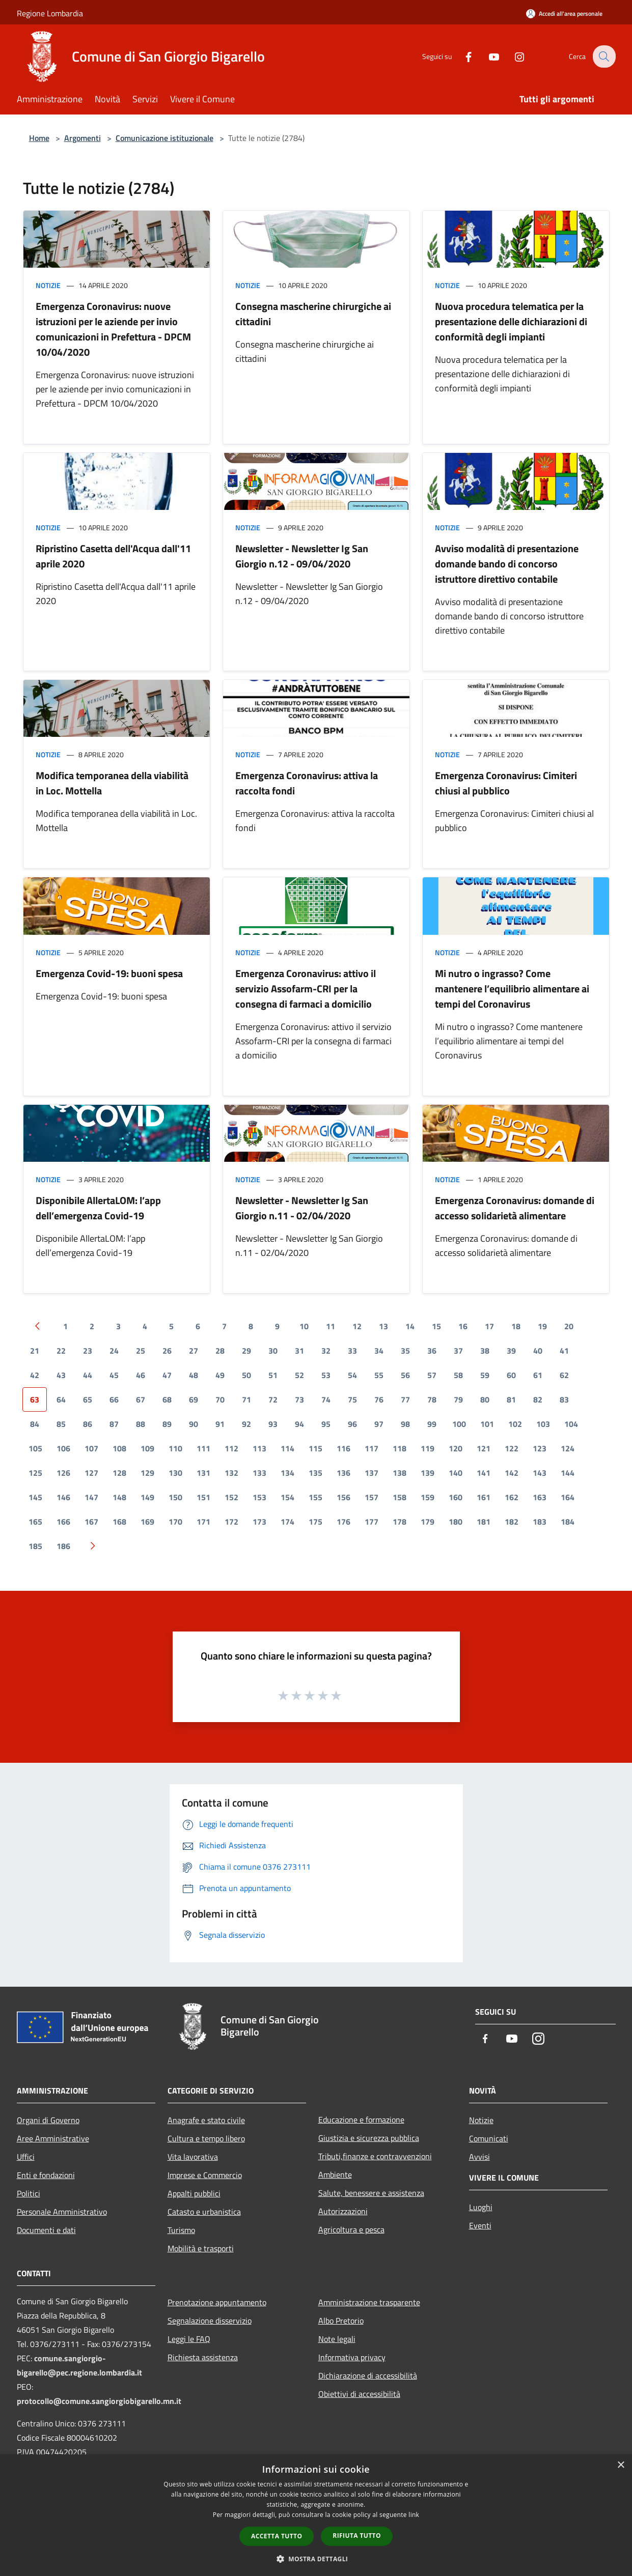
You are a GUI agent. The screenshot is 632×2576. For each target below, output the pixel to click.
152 (231, 1497)
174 (287, 1521)
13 (383, 1326)
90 (193, 1424)
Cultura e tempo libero (206, 2138)
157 (371, 1497)
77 (405, 1399)
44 (87, 1375)
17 (489, 1326)
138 (399, 1473)
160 (455, 1497)
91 (220, 1424)
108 (119, 1448)
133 (259, 1473)
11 (330, 1326)
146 (63, 1497)
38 (484, 1350)
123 (539, 1448)
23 (87, 1350)
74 (326, 1399)
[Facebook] (462, 56)
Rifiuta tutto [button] (357, 2535)
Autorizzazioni (343, 2211)
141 (483, 1473)
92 (246, 1424)
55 (378, 1375)
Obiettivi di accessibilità (359, 2394)
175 (315, 1521)
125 (35, 1473)
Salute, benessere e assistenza (371, 2193)
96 (352, 1424)
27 (193, 1350)
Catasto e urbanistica (204, 2212)
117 (371, 1448)
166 (63, 1521)
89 (167, 1424)
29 (246, 1350)
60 (511, 1375)
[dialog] (316, 2515)
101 (487, 1424)
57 (431, 1375)
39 (511, 1350)
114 (287, 1448)
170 (175, 1521)
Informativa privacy (352, 2357)
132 (231, 1473)
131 (203, 1473)
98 (405, 1424)
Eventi (480, 2225)
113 (259, 1448)
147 (91, 1497)
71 (246, 1399)
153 (259, 1497)
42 (34, 1375)
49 (220, 1375)
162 (511, 1497)
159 (427, 1497)
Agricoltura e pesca (351, 2229)
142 (511, 1473)
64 (61, 1399)
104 (571, 1424)
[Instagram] (513, 56)
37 (458, 1350)
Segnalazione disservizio (210, 2320)
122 (511, 1448)
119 (427, 1448)
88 (140, 1424)
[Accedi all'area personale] (564, 13)
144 (567, 1473)
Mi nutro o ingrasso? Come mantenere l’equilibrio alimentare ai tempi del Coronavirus (512, 988)
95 (326, 1424)
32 (326, 1350)
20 (568, 1326)
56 (405, 1375)
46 (140, 1375)
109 (147, 1448)
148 (119, 1497)
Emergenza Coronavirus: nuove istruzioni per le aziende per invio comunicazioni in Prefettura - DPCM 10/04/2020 (113, 329)
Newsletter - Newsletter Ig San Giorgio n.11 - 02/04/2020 (301, 1207)
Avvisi (479, 2157)
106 (63, 1448)
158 (399, 1497)
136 (343, 1473)
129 (147, 1473)
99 (431, 1424)
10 (304, 1326)
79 (458, 1399)
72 (273, 1399)
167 (91, 1521)
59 (484, 1375)
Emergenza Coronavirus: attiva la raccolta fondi (306, 782)
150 (175, 1497)
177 (371, 1521)
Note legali (336, 2339)
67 (140, 1399)
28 (220, 1350)
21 (34, 1350)
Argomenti (82, 138)
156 (343, 1497)
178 (399, 1521)
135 (315, 1473)
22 (61, 1350)
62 (564, 1375)
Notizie (48, 285)
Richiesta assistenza (203, 2357)
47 (167, 1375)
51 (273, 1375)
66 (114, 1399)
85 (61, 1424)
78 (431, 1399)
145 (35, 1497)
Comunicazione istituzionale (164, 138)
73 (299, 1399)
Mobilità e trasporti (201, 2248)
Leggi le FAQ (189, 2339)
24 (114, 1350)
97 (378, 1424)
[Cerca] (603, 56)
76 (378, 1399)
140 (455, 1473)
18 (515, 1326)
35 (405, 1350)
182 (511, 1521)
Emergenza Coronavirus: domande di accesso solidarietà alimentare (514, 1207)
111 (203, 1448)
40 (537, 1350)
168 (119, 1521)
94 (299, 1424)
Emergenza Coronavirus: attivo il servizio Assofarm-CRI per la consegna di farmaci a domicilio (305, 988)
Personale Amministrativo (62, 2212)
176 (343, 1521)
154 (287, 1497)
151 (203, 1497)
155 (315, 1497)
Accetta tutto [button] (276, 2536)
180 (455, 1521)
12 (357, 1326)
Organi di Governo (48, 2120)
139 (427, 1473)
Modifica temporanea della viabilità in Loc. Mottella (112, 782)
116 (343, 1448)
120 (455, 1448)
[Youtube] (487, 56)
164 (567, 1497)
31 (299, 1350)
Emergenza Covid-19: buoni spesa (109, 973)
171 (203, 1521)
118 (399, 1448)
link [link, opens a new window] (413, 2514)
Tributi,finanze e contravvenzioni (375, 2156)
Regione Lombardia (50, 13)
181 (483, 1521)
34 (378, 1350)
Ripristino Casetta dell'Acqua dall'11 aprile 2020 (113, 555)
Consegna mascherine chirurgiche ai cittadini (313, 313)
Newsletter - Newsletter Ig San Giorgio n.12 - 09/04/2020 (301, 555)
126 (63, 1473)
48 (193, 1375)
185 (35, 1546)
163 (539, 1497)
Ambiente (335, 2174)
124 (567, 1448)
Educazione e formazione (361, 2119)
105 (35, 1448)
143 (539, 1473)
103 (543, 1424)
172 (231, 1521)
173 (259, 1521)
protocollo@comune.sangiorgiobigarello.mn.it (99, 2401)
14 (410, 1326)
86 (87, 1424)
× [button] (620, 2465)
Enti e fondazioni (46, 2175)
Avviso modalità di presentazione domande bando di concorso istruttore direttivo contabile (507, 563)
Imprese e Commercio (205, 2175)
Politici (28, 2193)
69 (193, 1399)
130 (175, 1473)
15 (436, 1326)
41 (564, 1350)
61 (537, 1375)
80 (484, 1399)
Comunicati (488, 2138)
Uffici (26, 2157)
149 (147, 1497)
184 (567, 1521)
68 (167, 1399)
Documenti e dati (46, 2230)
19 (542, 1326)
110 (175, 1448)
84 (34, 1424)
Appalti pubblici (194, 2193)
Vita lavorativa (193, 2157)
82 (537, 1399)
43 (61, 1375)
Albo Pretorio (341, 2320)
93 (273, 1424)
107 (91, 1448)
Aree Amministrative (53, 2138)
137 (371, 1473)
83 (564, 1399)
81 (511, 1399)
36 (431, 1350)
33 (352, 1350)
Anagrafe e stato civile (206, 2120)
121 (483, 1448)
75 (352, 1399)
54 (352, 1375)
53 (326, 1375)
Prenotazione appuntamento (217, 2302)
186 (63, 1546)
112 (231, 1448)
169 (147, 1521)
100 (459, 1424)
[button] (316, 2559)
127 (91, 1473)
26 (167, 1350)
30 (273, 1350)
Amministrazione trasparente (369, 2302)
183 (539, 1521)
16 (463, 1326)
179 (427, 1521)
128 (119, 1473)
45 (114, 1375)
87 (114, 1424)
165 (35, 1521)
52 (299, 1375)
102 (515, 1424)
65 (87, 1399)
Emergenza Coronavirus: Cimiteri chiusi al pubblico (506, 782)
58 (458, 1375)
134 (287, 1473)
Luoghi (480, 2207)
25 (140, 1350)
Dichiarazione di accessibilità (367, 2375)
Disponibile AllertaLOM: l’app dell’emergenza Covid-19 (98, 1207)
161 (483, 1497)
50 (246, 1375)
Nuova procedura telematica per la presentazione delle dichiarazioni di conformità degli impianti (511, 321)
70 (220, 1399)
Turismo (181, 2230)
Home (39, 138)
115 (315, 1448)
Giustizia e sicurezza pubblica (368, 2138)
